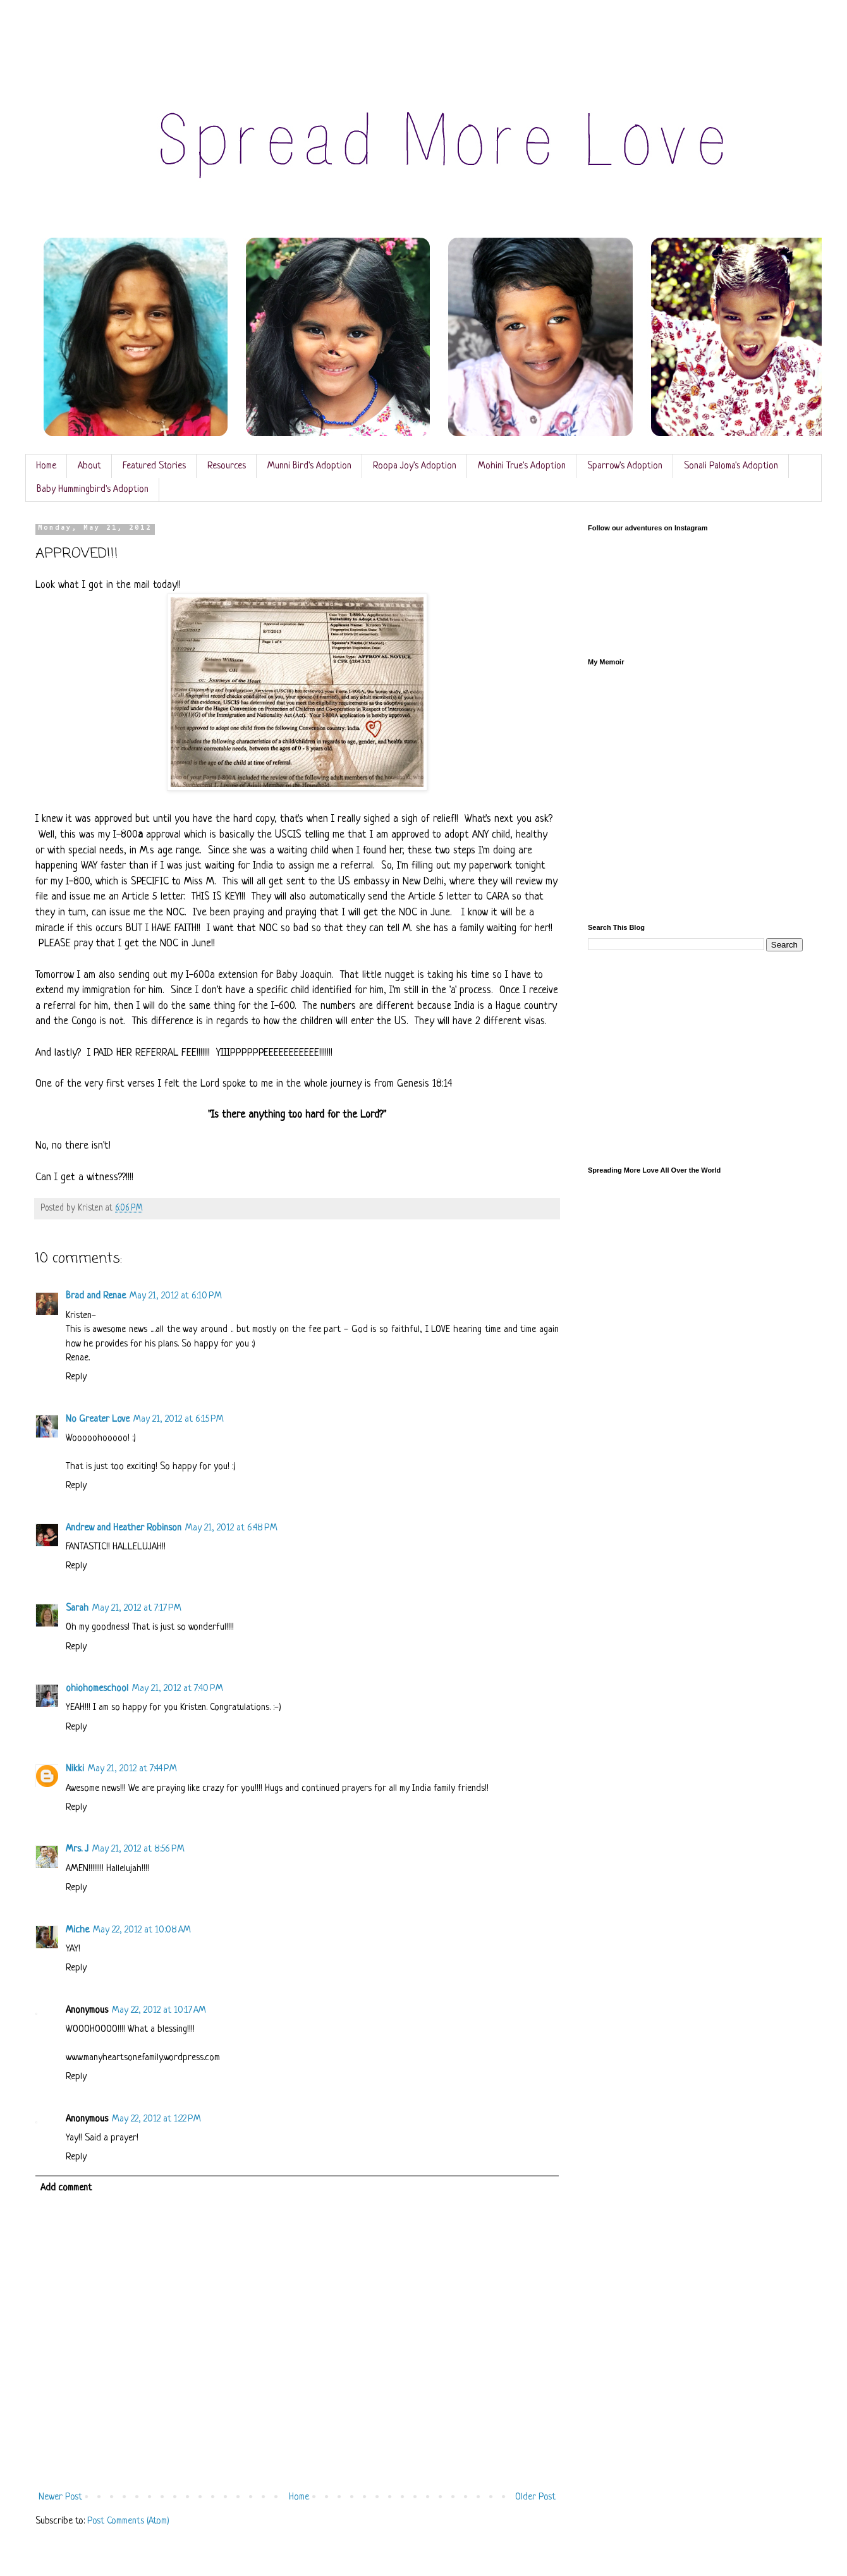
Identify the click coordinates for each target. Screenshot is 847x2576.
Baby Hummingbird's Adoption (93, 489)
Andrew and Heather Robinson (123, 1528)
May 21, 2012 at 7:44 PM (132, 1769)
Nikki (75, 1769)
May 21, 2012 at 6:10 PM (176, 1296)
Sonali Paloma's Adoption (731, 466)
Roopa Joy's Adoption (414, 466)
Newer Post (60, 2497)
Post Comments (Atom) (128, 2521)
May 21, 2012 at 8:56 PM (138, 1849)
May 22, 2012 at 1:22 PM (156, 2119)
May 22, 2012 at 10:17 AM (159, 2010)
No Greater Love (98, 1419)
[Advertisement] (695, 1058)
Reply (76, 1377)
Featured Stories (154, 466)
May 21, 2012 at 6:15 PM (178, 1419)
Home (46, 466)
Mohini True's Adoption (522, 466)
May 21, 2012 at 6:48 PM (231, 1528)
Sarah (77, 1608)
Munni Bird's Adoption (309, 466)
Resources (226, 466)
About (89, 466)
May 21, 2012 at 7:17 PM (136, 1608)
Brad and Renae (96, 1296)
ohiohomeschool (97, 1688)
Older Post (535, 2497)
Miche (77, 1930)
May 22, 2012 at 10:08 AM (142, 1930)
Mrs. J (77, 1849)
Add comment (66, 2188)
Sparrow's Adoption (624, 466)
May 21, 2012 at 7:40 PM (177, 1688)
